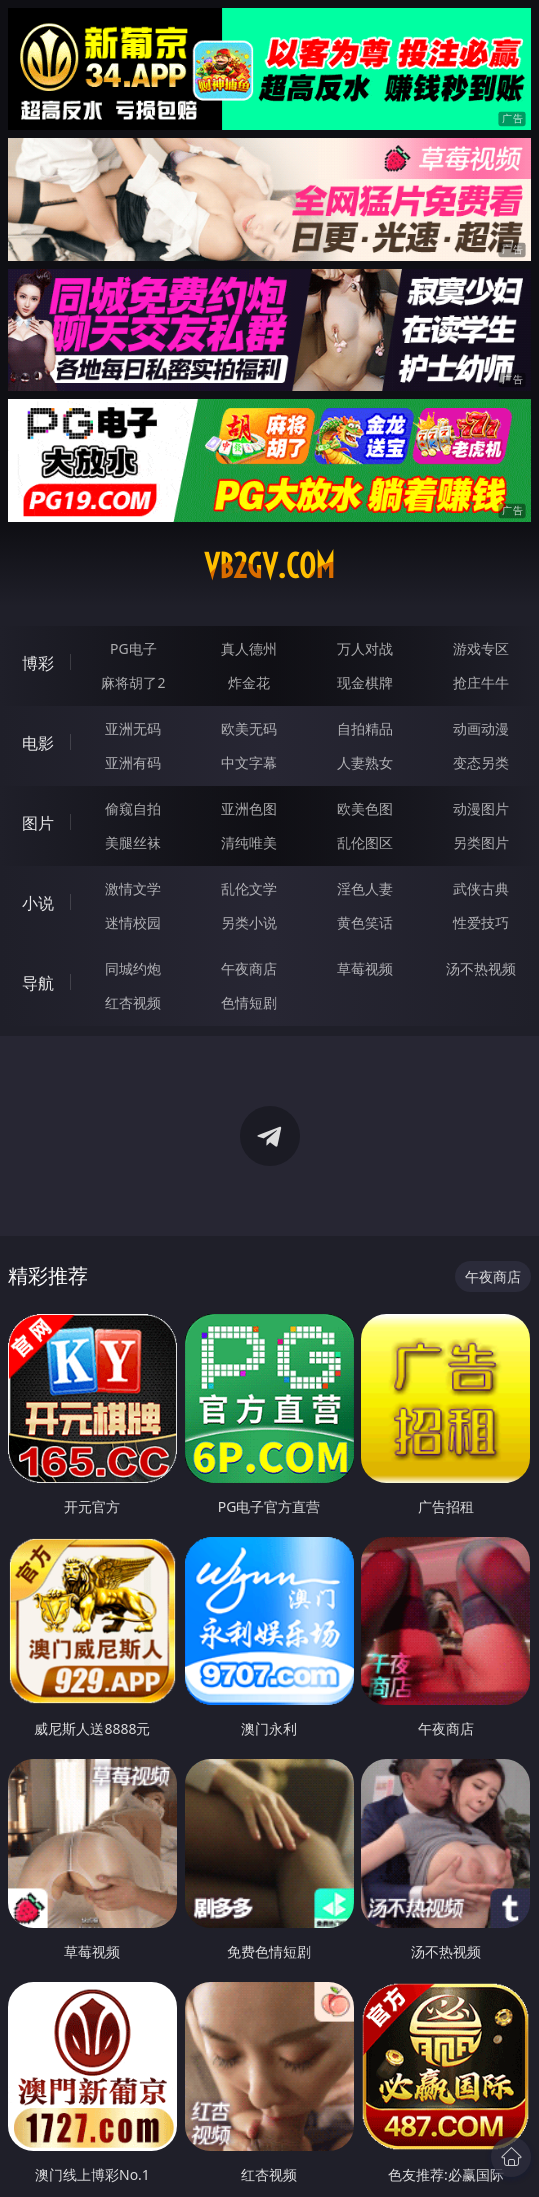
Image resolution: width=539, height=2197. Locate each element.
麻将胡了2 (133, 682)
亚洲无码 (133, 728)
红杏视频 (133, 1002)
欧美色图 (365, 808)
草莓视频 (365, 968)
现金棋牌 (365, 682)
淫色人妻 (365, 888)
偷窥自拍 (133, 808)
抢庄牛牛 (481, 682)
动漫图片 (481, 808)
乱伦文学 (249, 888)
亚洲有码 (133, 762)
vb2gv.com (269, 566)
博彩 (38, 663)
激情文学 (133, 888)
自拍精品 (365, 728)
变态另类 (481, 762)
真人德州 (249, 648)
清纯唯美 (249, 842)
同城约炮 (133, 968)
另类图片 (481, 842)
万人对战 (365, 648)
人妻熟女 (365, 762)
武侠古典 (481, 888)
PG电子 (133, 648)
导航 (38, 983)
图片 (38, 823)
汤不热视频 (481, 968)
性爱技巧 (481, 922)
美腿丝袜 (133, 842)
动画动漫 (481, 728)
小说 (38, 903)
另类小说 (249, 922)
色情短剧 (249, 1002)
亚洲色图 (249, 808)
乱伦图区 (365, 842)
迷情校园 (133, 922)
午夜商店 (249, 968)
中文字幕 (249, 762)
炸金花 (249, 682)
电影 (38, 743)
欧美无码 (249, 728)
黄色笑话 (365, 922)
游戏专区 (481, 648)
